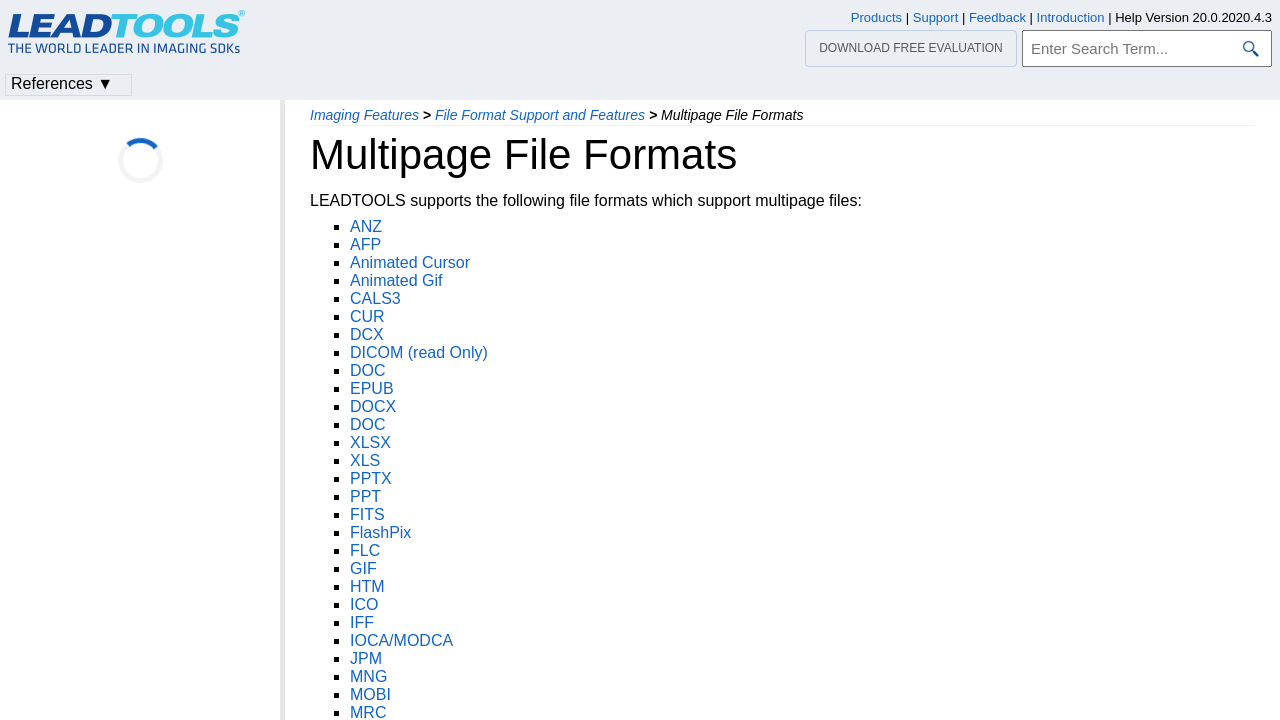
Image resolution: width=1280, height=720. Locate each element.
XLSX (370, 442)
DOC (368, 370)
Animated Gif (396, 280)
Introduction (1071, 17)
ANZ (366, 226)
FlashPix (380, 532)
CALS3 (375, 298)
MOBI (370, 694)
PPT (365, 496)
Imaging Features (364, 115)
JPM (366, 658)
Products (876, 17)
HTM (367, 586)
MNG (368, 676)
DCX (367, 334)
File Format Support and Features (540, 115)
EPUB (372, 388)
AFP (365, 244)
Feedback (997, 17)
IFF (362, 622)
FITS (367, 514)
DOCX (373, 406)
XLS (365, 460)
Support (936, 17)
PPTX (371, 478)
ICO (364, 604)
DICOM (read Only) (419, 352)
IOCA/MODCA (401, 640)
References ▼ (62, 83)
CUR (367, 316)
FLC (365, 550)
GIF (363, 568)
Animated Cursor (410, 262)
